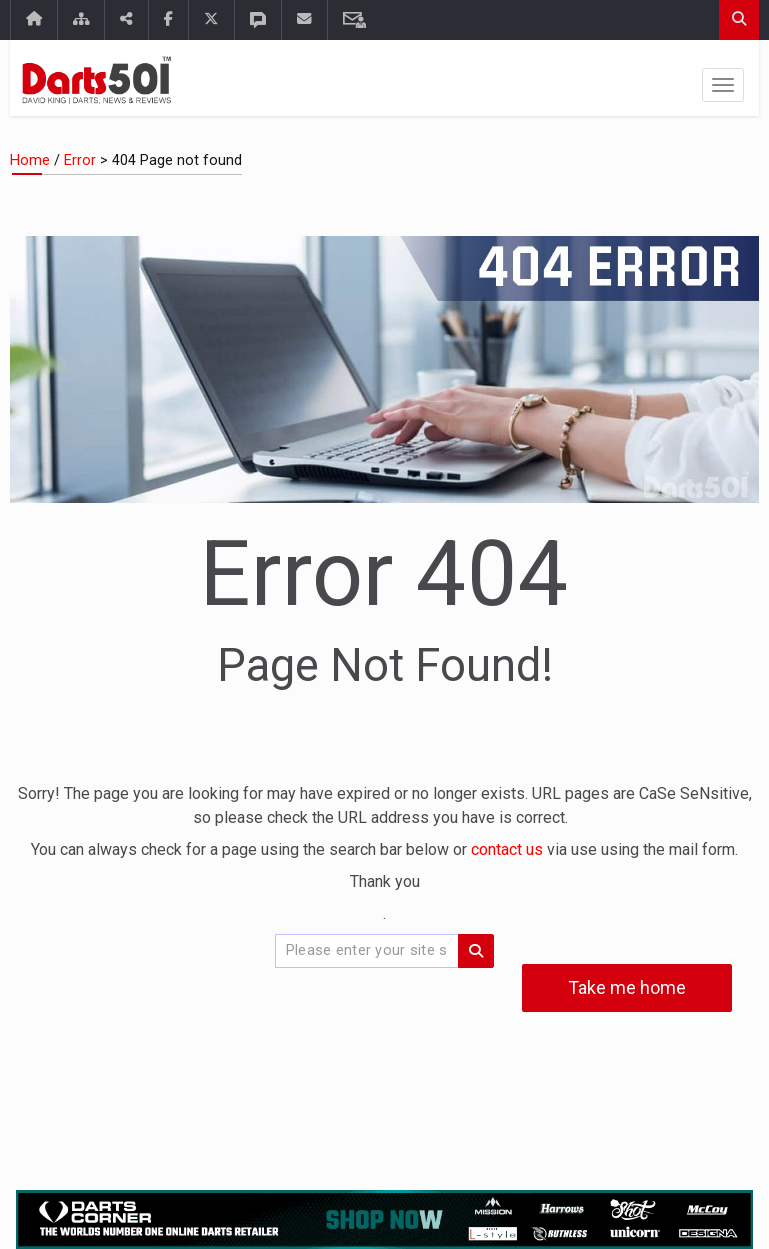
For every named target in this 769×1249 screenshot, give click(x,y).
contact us (509, 849)
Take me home (627, 987)
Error (80, 160)
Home (30, 160)
